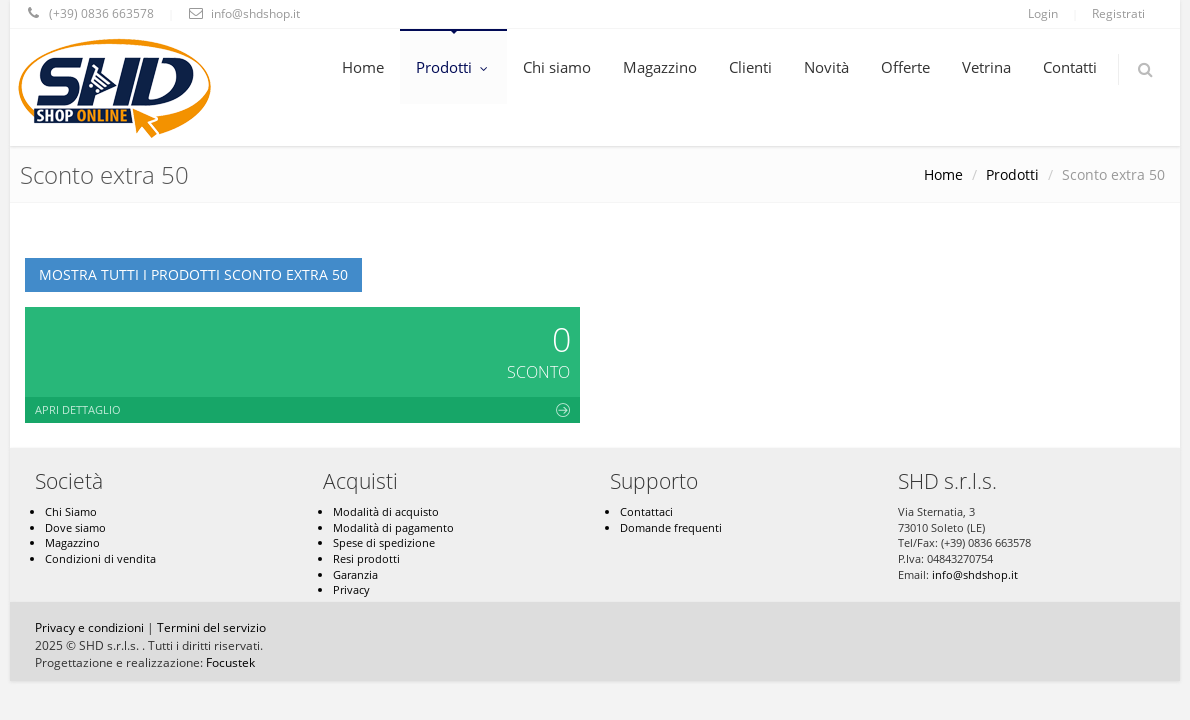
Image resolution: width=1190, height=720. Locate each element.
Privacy (351, 589)
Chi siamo (557, 67)
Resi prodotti (366, 558)
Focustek (230, 662)
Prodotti (453, 67)
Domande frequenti (671, 527)
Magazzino (660, 67)
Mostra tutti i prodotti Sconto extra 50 (193, 274)
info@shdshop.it (975, 574)
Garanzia (355, 574)
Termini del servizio (211, 627)
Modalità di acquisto (386, 511)
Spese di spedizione (384, 542)
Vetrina (986, 67)
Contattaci (646, 511)
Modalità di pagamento (393, 527)
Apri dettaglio (302, 409)
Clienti (750, 67)
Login (1043, 13)
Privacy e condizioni (89, 627)
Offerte (905, 67)
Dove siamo (75, 527)
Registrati (1118, 13)
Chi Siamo (71, 511)
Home (363, 67)
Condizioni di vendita (100, 558)
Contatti (1070, 67)
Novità (826, 67)
